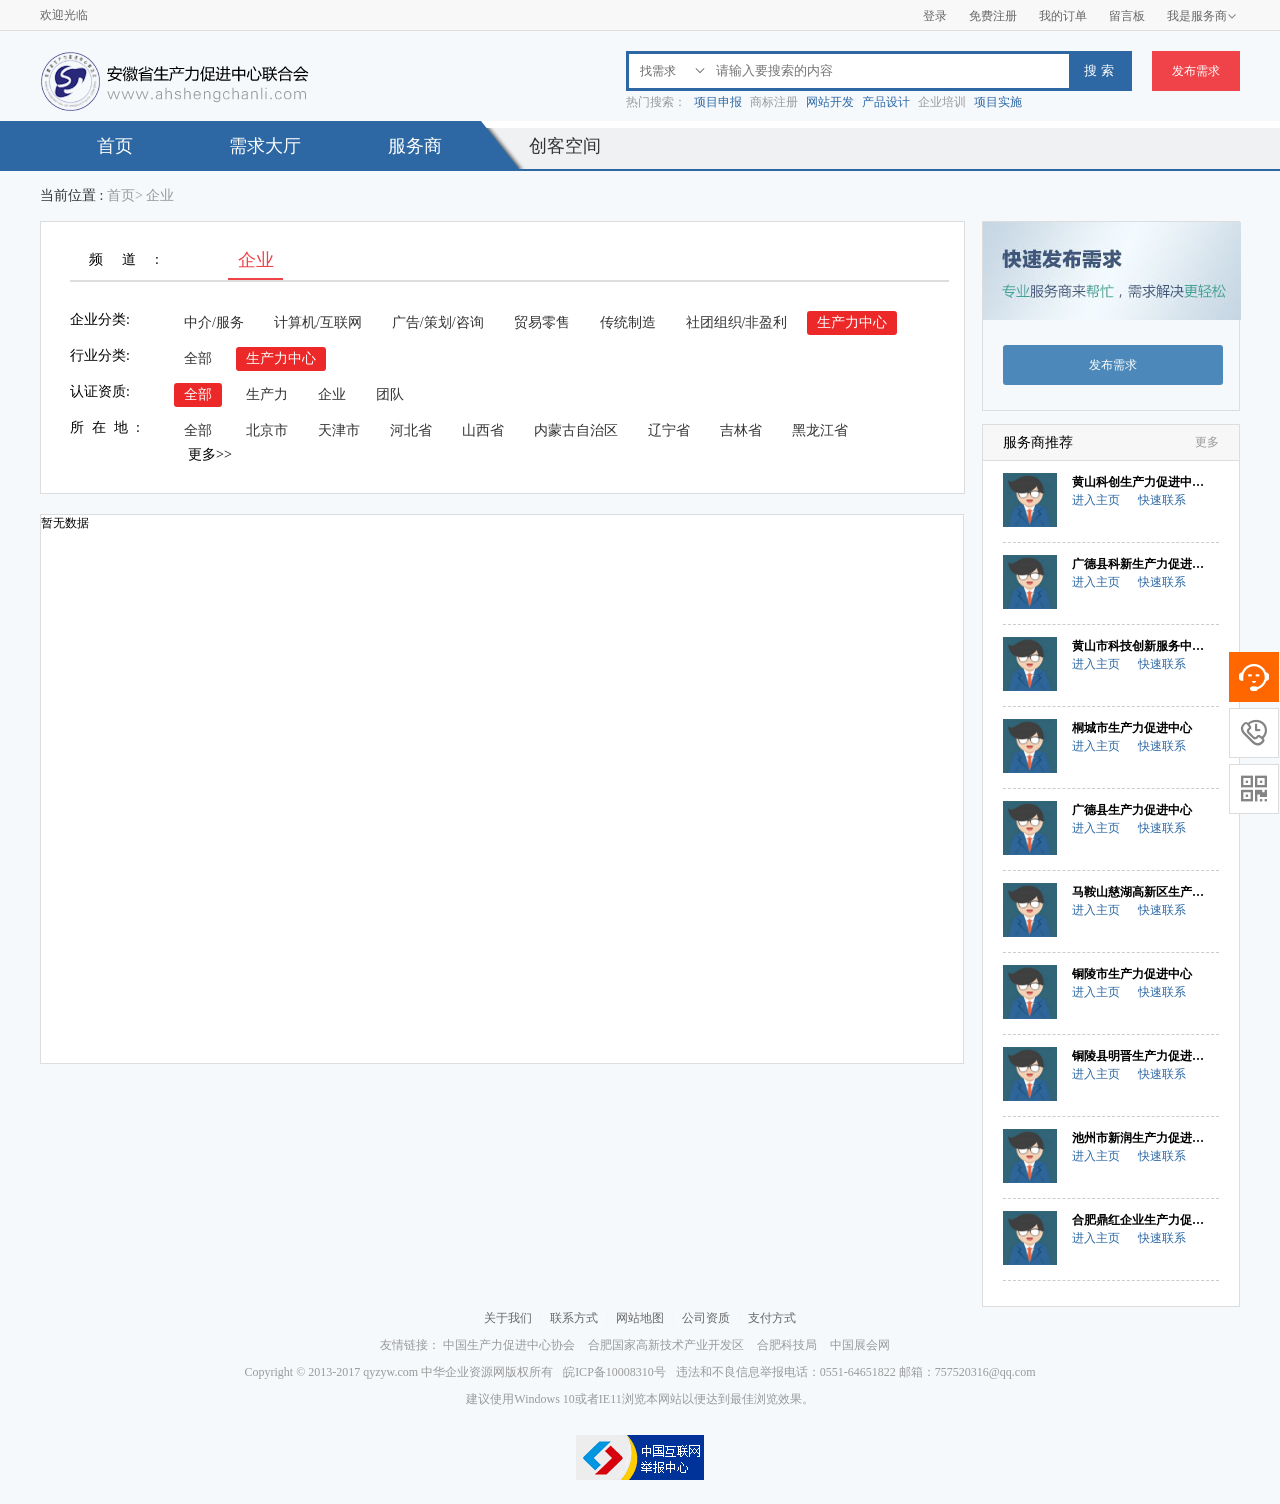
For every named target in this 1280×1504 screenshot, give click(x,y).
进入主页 (1096, 500)
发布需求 (1196, 71)
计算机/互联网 (318, 322)
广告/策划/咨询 (438, 322)
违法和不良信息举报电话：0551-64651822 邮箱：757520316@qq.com (856, 1372)
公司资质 (706, 1318)
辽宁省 (669, 430)
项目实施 (998, 102)
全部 (198, 358)
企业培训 (942, 102)
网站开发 (830, 102)
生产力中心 (852, 322)
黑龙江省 (820, 430)
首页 (115, 146)
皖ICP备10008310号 (614, 1372)
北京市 (267, 430)
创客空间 (565, 146)
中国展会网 (860, 1345)
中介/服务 (214, 322)
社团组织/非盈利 (737, 322)
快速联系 (1162, 500)
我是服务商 (1202, 16)
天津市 (339, 430)
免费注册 (993, 16)
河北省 (411, 430)
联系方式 (574, 1318)
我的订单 (1063, 16)
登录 (935, 16)
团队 (390, 394)
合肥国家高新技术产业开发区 (666, 1345)
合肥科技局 (787, 1345)
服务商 (415, 146)
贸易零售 (542, 322)
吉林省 (741, 430)
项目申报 (718, 102)
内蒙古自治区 (576, 430)
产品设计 (886, 102)
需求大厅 (265, 146)
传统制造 (628, 322)
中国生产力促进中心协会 (509, 1345)
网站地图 (640, 1318)
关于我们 (508, 1318)
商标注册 (774, 102)
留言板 (1127, 16)
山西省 (483, 430)
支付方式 (772, 1318)
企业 (332, 394)
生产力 (267, 394)
